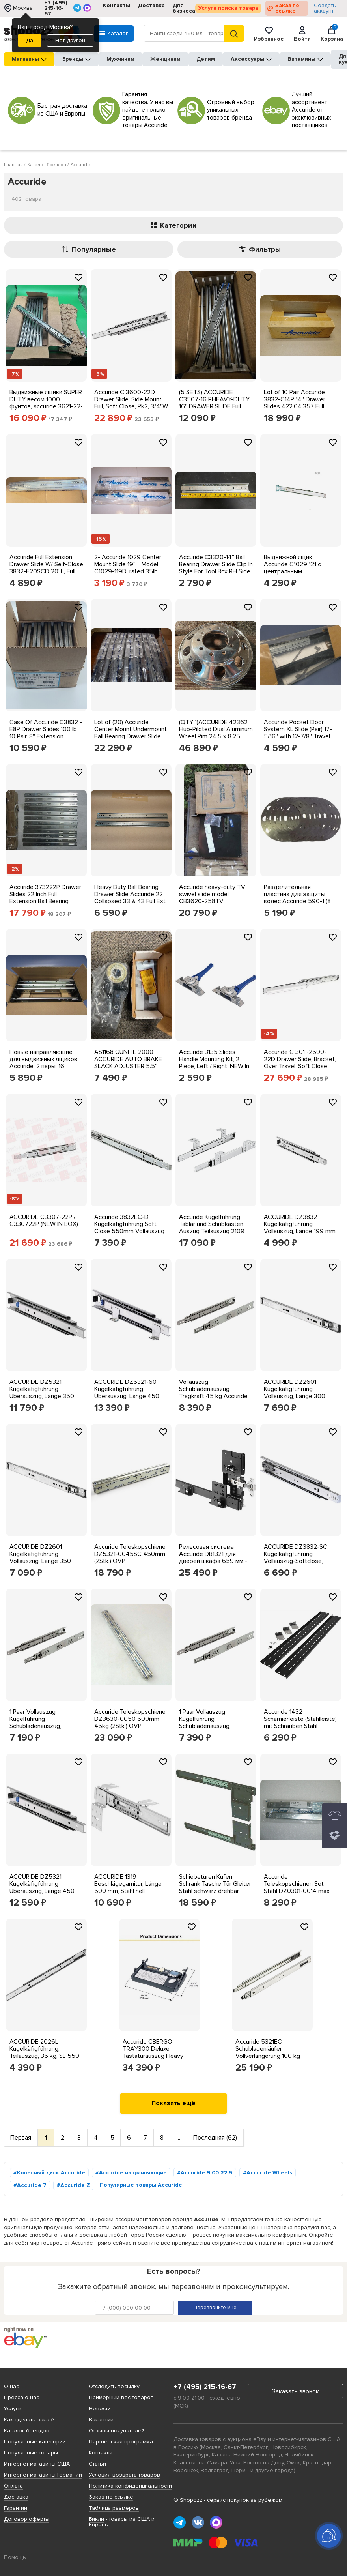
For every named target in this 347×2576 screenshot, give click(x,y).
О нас (11, 2386)
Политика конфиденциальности (130, 2485)
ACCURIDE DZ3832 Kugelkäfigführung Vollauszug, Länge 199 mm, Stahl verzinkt (300, 1227)
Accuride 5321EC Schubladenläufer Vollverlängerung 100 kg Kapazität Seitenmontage (269, 2052)
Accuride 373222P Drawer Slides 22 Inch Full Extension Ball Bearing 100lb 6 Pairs (45, 897)
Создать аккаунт (325, 8)
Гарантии (15, 2508)
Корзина (332, 33)
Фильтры (260, 249)
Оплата (13, 2485)
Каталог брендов (26, 2430)
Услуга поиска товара (228, 8)
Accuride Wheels (269, 2172)
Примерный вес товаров (121, 2397)
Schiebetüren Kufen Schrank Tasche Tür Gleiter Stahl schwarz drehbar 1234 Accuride (215, 1887)
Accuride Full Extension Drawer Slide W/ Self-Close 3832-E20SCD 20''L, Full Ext (46, 567)
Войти (302, 33)
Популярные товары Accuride (141, 2184)
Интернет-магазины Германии (43, 2474)
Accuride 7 (32, 2185)
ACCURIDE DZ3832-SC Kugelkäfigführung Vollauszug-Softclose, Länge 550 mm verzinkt (296, 1557)
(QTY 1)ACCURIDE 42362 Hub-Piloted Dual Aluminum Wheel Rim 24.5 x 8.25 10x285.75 (216, 732)
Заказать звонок (295, 2391)
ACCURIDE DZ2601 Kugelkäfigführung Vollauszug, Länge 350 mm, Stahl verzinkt (40, 1557)
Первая (20, 2138)
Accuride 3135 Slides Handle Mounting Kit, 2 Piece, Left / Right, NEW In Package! (214, 1062)
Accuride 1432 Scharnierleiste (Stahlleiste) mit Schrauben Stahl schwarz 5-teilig (300, 1722)
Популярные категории (35, 2441)
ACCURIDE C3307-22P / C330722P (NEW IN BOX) (43, 1220)
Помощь (15, 2557)
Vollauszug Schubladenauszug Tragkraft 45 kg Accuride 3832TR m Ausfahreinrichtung (213, 1396)
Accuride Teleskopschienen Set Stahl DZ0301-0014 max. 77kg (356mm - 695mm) (298, 1887)
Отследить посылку (114, 2386)
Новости (100, 2408)
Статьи (97, 2463)
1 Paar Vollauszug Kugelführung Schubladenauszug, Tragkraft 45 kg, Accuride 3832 (44, 1726)
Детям (205, 59)
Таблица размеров (114, 2508)
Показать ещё (173, 2103)
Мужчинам (120, 59)
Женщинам (165, 59)
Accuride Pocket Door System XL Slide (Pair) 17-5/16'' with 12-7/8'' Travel (298, 729)
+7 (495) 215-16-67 (55, 8)
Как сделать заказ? (29, 2419)
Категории (174, 225)
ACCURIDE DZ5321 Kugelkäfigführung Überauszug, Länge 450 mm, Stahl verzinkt (42, 1887)
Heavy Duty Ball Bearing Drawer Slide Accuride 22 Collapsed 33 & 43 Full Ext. (130, 894)
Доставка (151, 5)
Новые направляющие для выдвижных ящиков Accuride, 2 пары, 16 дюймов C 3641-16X (43, 1062)
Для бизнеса (184, 8)
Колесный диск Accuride (51, 2172)
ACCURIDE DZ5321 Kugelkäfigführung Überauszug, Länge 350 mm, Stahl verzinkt (41, 1392)
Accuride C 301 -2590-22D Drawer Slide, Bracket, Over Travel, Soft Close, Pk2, (300, 1062)
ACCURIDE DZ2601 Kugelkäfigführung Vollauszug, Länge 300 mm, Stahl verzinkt (294, 1392)
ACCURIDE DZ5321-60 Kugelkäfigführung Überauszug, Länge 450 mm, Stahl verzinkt (126, 1392)
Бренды (76, 59)
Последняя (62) (215, 2138)
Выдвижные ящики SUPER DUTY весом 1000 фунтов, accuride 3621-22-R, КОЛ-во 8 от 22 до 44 (46, 402)
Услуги (12, 2408)
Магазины (29, 59)
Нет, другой (70, 40)
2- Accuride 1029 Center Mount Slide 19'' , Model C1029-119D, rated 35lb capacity (127, 567)
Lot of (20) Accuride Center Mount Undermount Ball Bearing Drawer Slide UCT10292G (130, 732)
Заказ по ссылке (287, 8)
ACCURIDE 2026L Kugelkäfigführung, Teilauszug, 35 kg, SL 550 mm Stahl (44, 2052)
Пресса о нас (21, 2397)
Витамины (305, 59)
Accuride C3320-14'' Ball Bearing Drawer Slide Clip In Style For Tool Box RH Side (216, 564)
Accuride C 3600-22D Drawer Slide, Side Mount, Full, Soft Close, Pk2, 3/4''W (131, 399)
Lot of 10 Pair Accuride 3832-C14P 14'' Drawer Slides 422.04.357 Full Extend (294, 402)
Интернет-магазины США (37, 2463)
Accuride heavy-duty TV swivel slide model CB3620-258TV (212, 894)
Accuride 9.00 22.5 (207, 2172)
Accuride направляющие (133, 2172)
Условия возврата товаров (124, 2474)
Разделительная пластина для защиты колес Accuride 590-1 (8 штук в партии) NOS (297, 897)
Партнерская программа (121, 2441)
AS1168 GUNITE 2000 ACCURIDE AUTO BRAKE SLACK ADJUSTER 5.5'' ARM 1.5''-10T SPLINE (128, 1062)
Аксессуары (251, 59)
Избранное (269, 33)
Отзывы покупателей (117, 2430)
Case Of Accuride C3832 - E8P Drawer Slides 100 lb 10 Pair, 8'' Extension (45, 729)
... (178, 2138)
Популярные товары (31, 2452)
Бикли (96, 2519)
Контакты (116, 5)
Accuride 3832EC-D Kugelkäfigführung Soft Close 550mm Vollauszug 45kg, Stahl (129, 1227)
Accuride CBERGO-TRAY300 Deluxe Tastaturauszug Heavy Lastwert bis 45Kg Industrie (153, 2056)
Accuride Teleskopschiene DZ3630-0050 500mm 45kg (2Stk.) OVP (130, 1719)
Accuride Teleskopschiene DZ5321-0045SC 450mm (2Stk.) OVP (130, 1554)
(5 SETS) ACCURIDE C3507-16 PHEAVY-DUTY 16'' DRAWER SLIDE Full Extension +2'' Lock (214, 402)
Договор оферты (26, 2519)
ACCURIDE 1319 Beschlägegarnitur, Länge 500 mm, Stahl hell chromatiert (128, 1887)
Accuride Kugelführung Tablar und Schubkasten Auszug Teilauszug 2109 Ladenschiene (211, 1227)
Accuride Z (75, 2185)
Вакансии (101, 2419)
